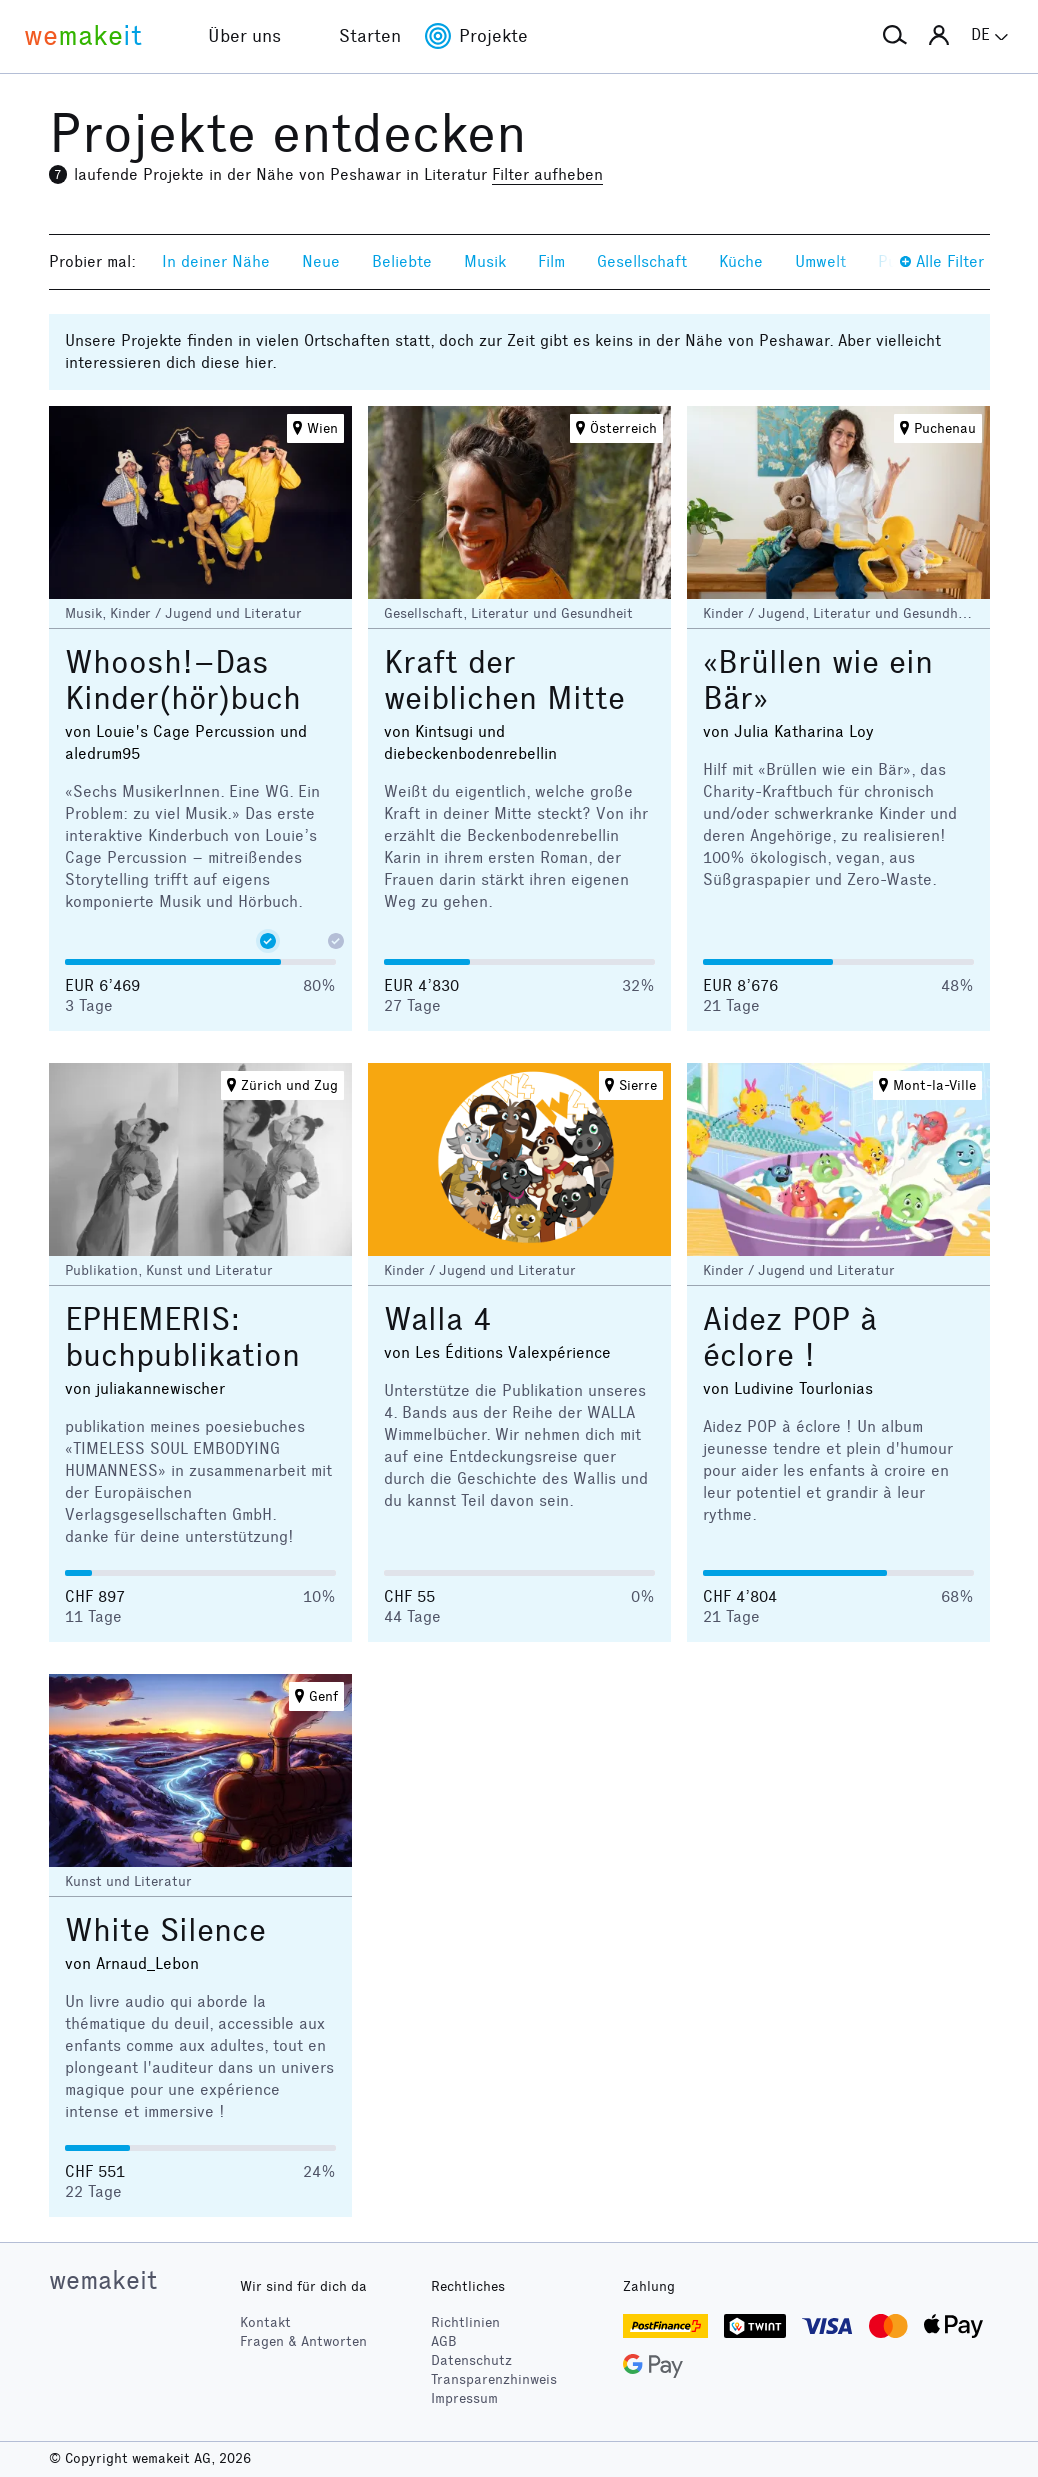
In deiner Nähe (216, 261)
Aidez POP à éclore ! (790, 1337)
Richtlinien (465, 2322)
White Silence (165, 1930)
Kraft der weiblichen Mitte (504, 680)
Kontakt (265, 2322)
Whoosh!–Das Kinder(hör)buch (183, 680)
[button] (895, 36)
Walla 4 (438, 1319)
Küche (741, 261)
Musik (485, 261)
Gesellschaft (642, 261)
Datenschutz (471, 2360)
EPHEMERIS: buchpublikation (182, 1337)
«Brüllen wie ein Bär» (818, 680)
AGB (444, 2341)
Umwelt (820, 261)
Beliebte (402, 261)
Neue (321, 261)
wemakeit (103, 2280)
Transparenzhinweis (494, 2379)
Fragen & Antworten (303, 2341)
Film (551, 261)
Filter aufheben (547, 174)
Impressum (464, 2398)
